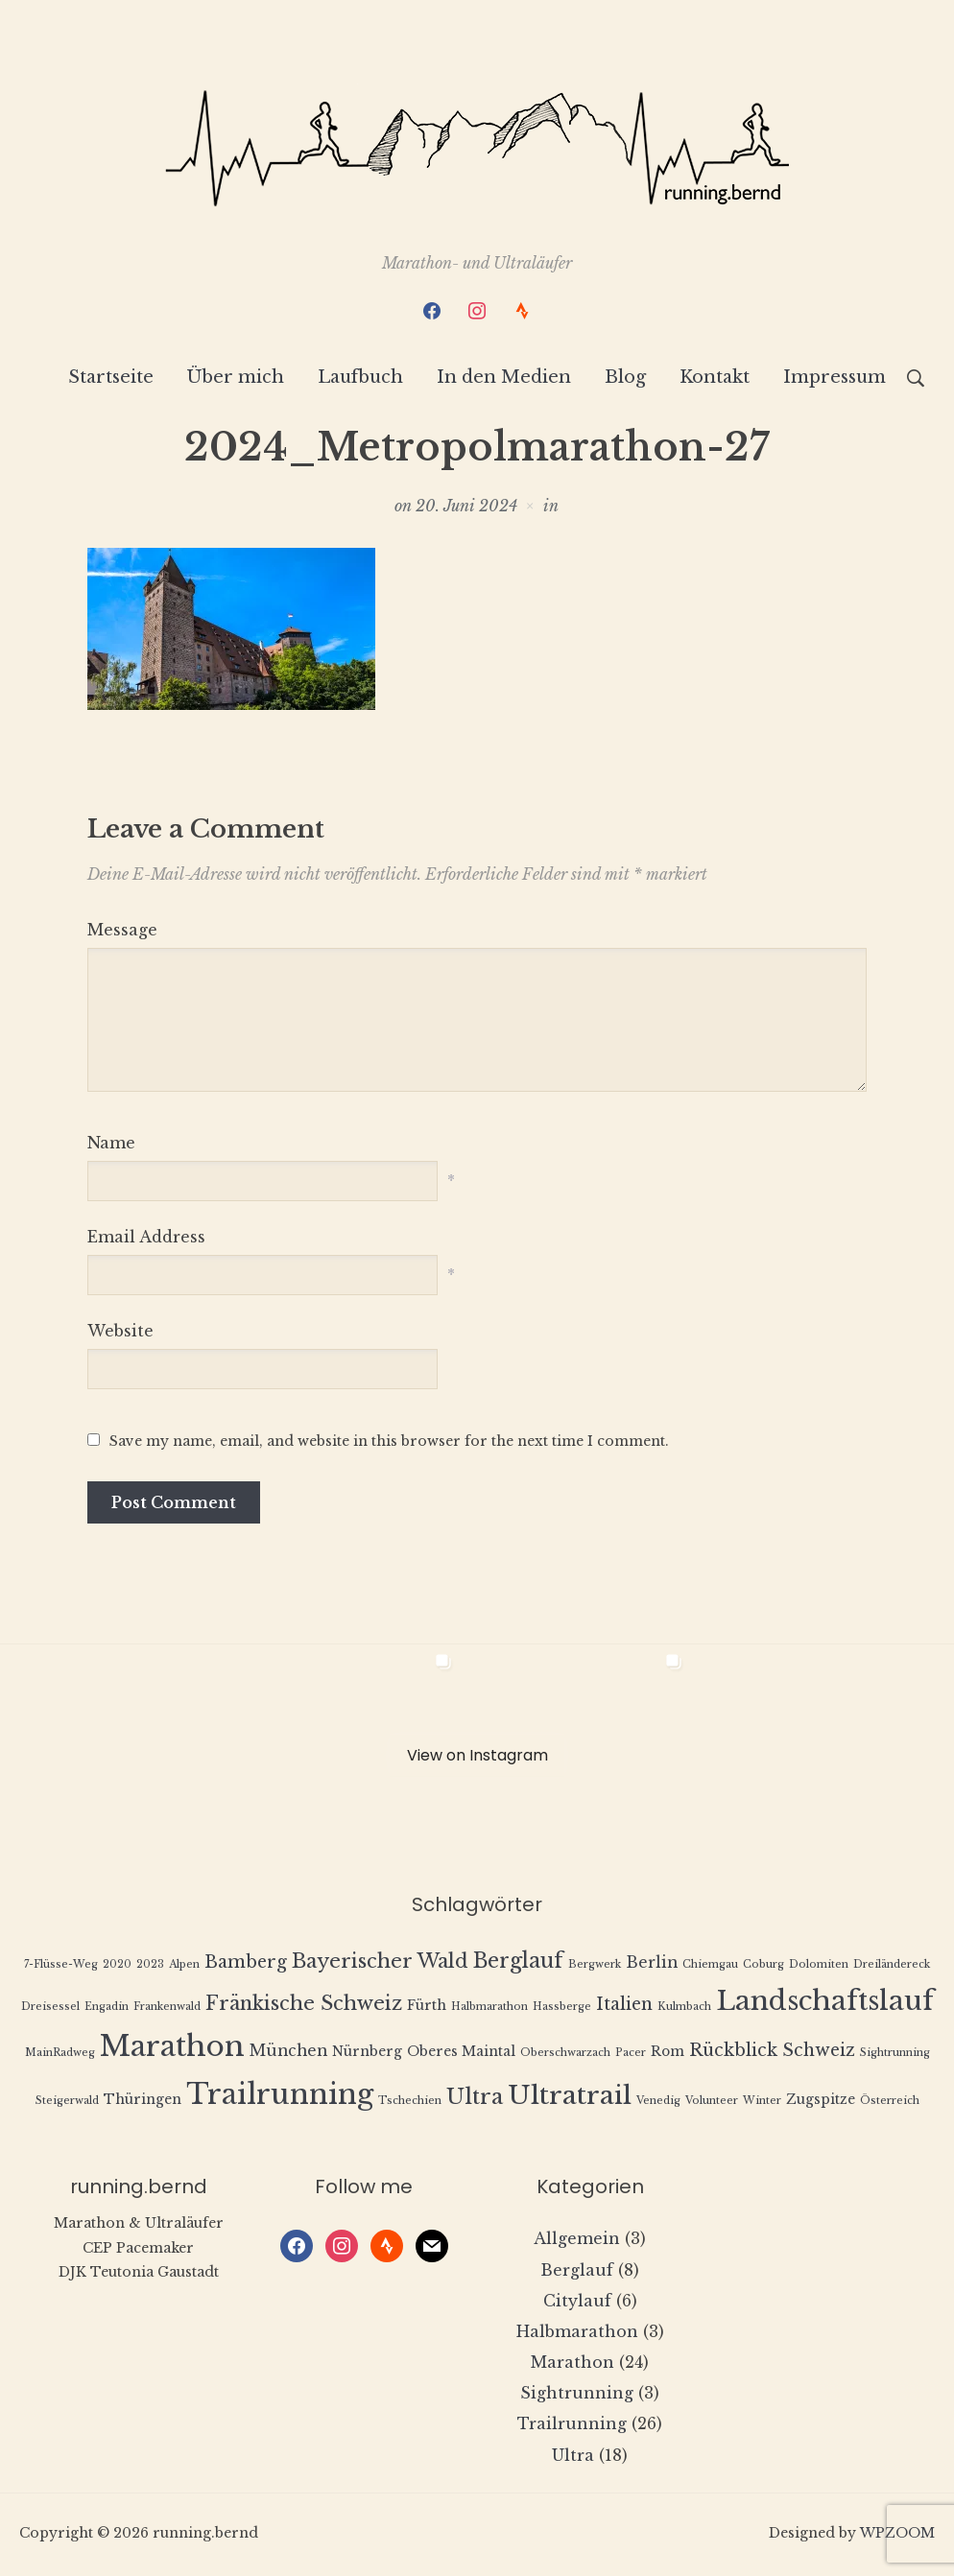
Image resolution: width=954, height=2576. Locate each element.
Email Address (146, 1239)
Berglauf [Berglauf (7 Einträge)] (518, 1962)
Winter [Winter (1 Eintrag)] (762, 2103)
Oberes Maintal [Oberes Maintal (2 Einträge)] (461, 2054)
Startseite (111, 379)
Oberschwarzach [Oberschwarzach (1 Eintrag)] (565, 2055)
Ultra (573, 2457)
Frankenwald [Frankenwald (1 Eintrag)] (167, 2008)
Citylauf (577, 2302)
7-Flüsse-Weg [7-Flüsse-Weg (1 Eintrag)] (61, 1966)
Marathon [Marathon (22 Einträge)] (172, 2049)
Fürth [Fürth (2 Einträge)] (426, 2007)
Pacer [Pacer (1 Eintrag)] (630, 2055)
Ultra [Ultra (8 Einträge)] (474, 2100)
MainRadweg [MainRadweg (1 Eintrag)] (60, 2055)
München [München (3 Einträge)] (288, 2053)
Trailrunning (572, 2426)
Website (120, 1333)
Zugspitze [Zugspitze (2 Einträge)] (820, 2102)
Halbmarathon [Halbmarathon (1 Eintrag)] (489, 2008)
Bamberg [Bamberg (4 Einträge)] (245, 1963)
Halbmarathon (577, 2333)
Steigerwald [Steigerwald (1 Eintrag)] (67, 2103)
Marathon (572, 2365)
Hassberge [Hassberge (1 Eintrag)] (562, 2008)
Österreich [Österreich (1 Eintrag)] (889, 2103)
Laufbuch (360, 379)
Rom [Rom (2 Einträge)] (667, 2054)
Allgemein (577, 2241)
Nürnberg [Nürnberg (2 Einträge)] (367, 2054)
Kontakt (715, 379)
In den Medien (504, 379)
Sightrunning (576, 2395)
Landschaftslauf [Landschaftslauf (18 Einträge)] (825, 2003)
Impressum (834, 379)
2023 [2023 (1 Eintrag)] (150, 1966)
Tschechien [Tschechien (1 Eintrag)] (409, 2103)
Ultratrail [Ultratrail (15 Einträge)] (570, 2098)
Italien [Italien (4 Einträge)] (624, 2006)
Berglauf (576, 2271)
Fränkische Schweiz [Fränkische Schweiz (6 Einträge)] (303, 2005)
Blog (625, 379)
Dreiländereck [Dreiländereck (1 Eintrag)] (891, 1966)
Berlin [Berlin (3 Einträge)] (652, 1964)
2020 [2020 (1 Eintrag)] (117, 1966)
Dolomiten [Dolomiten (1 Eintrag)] (818, 1966)
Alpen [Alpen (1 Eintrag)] (184, 1966)
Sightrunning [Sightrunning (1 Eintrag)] (895, 2055)
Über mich (235, 379)
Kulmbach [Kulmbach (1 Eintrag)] (684, 2008)
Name (111, 1144)
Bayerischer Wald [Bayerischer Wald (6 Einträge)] (380, 1962)
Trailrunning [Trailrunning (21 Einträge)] (279, 2097)
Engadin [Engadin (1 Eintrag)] (106, 2008)
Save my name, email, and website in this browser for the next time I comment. (389, 1444)
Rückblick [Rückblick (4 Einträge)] (733, 2053)
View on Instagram (477, 1757)
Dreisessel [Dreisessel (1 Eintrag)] (50, 2008)
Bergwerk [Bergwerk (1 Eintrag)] (594, 1966)
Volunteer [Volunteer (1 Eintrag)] (711, 2103)
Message (122, 931)
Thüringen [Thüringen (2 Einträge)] (142, 2102)
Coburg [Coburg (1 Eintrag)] (763, 1966)
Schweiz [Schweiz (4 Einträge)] (818, 2053)
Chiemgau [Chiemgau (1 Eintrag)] (710, 1966)
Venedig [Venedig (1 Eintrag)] (658, 2103)
